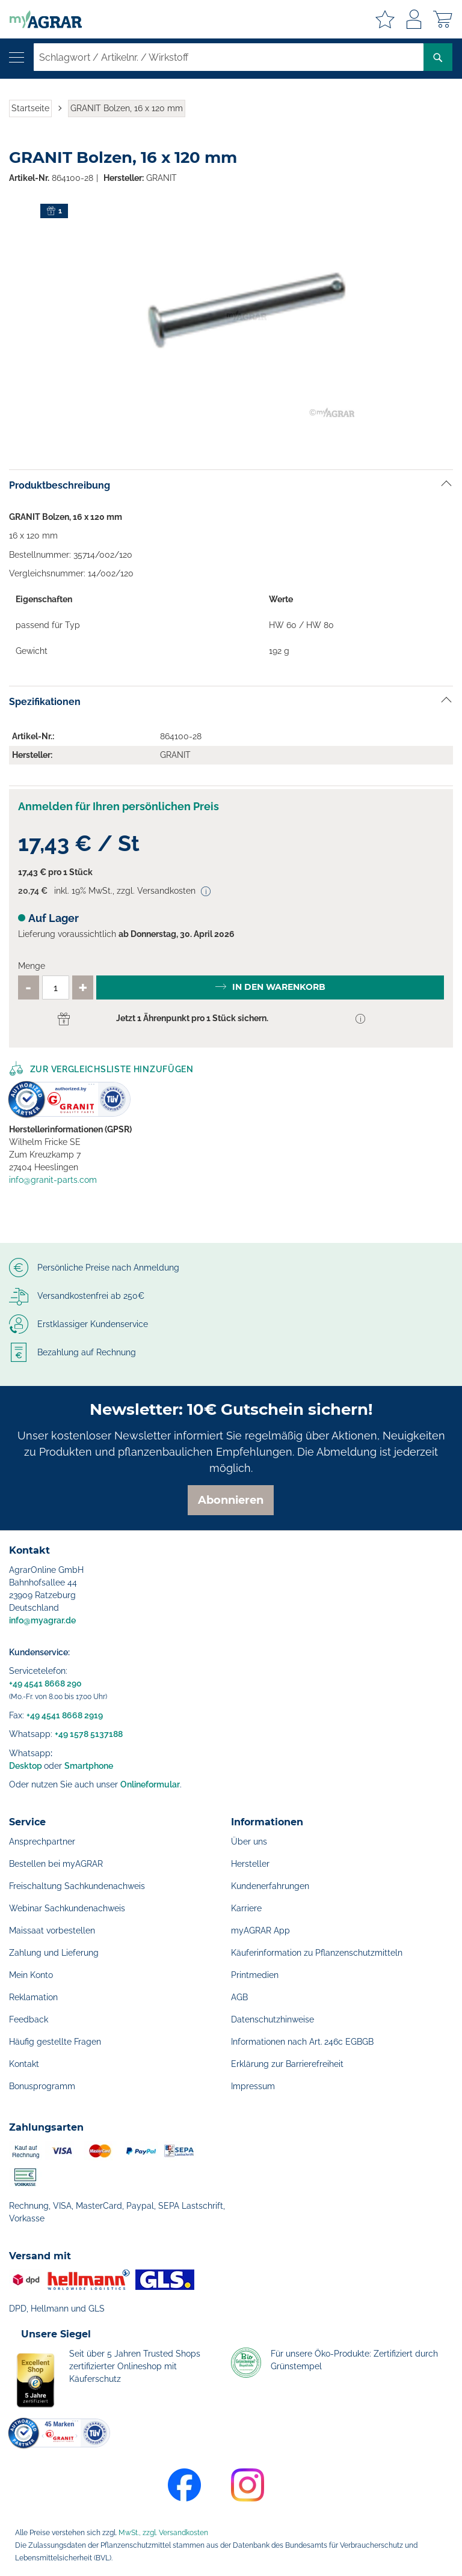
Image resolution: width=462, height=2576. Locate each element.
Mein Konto (31, 1975)
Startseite (30, 108)
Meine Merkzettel (385, 19)
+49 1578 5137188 (89, 1734)
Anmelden (414, 19)
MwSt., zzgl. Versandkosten (163, 2533)
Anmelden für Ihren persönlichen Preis (118, 806)
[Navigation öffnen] (16, 57)
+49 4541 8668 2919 (64, 1715)
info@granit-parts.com (53, 1180)
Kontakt (24, 2064)
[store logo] (41, 19)
